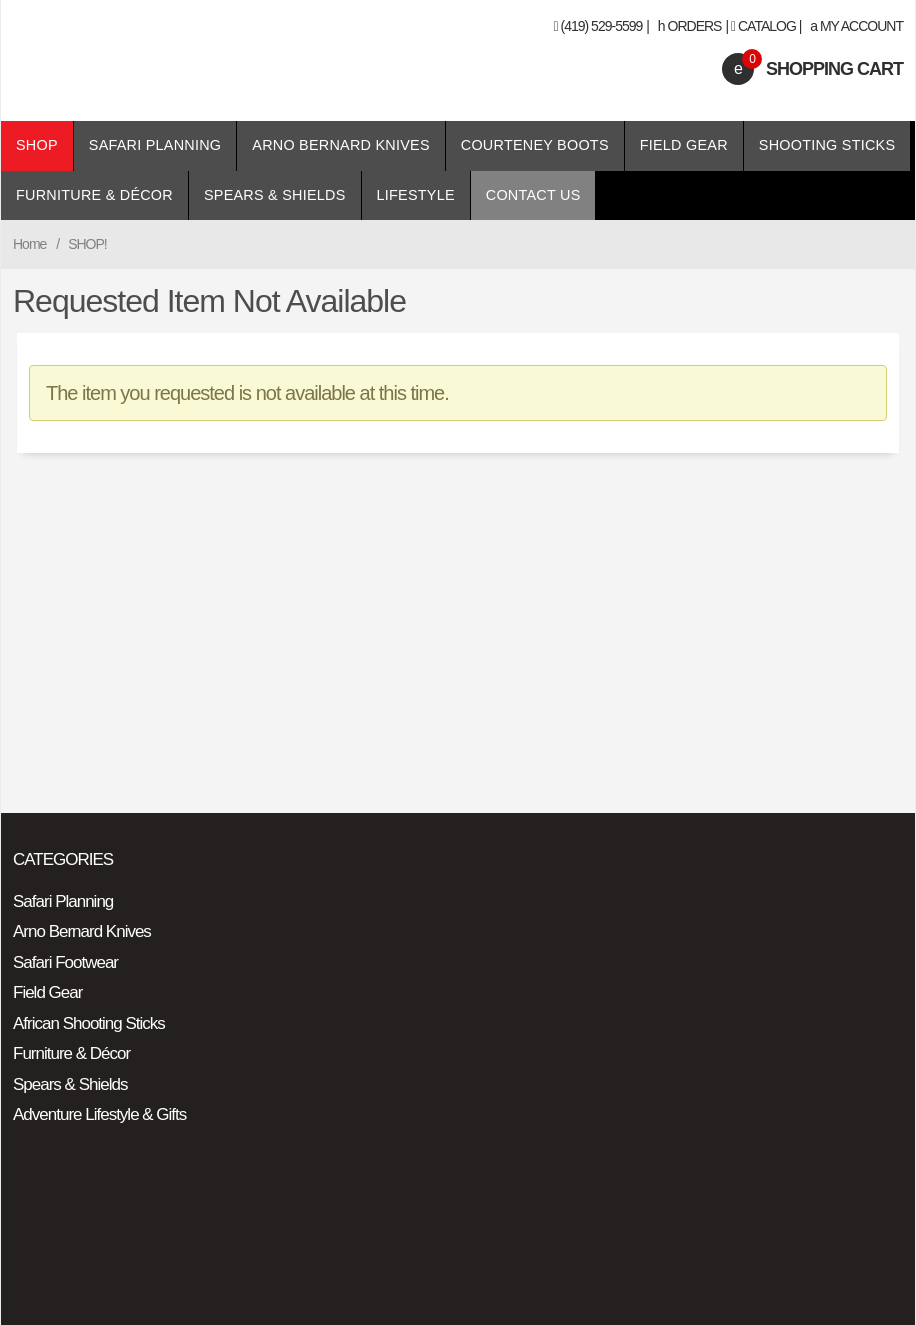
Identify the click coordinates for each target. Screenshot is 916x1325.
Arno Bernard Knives (340, 145)
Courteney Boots (535, 145)
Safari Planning (155, 145)
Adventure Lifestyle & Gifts (99, 1114)
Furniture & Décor (94, 195)
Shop (37, 145)
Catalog (767, 26)
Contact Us (533, 195)
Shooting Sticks (827, 145)
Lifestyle (416, 195)
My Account (856, 26)
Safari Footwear (65, 962)
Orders (690, 26)
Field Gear (684, 145)
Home (29, 244)
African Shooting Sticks (89, 1023)
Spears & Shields (275, 195)
